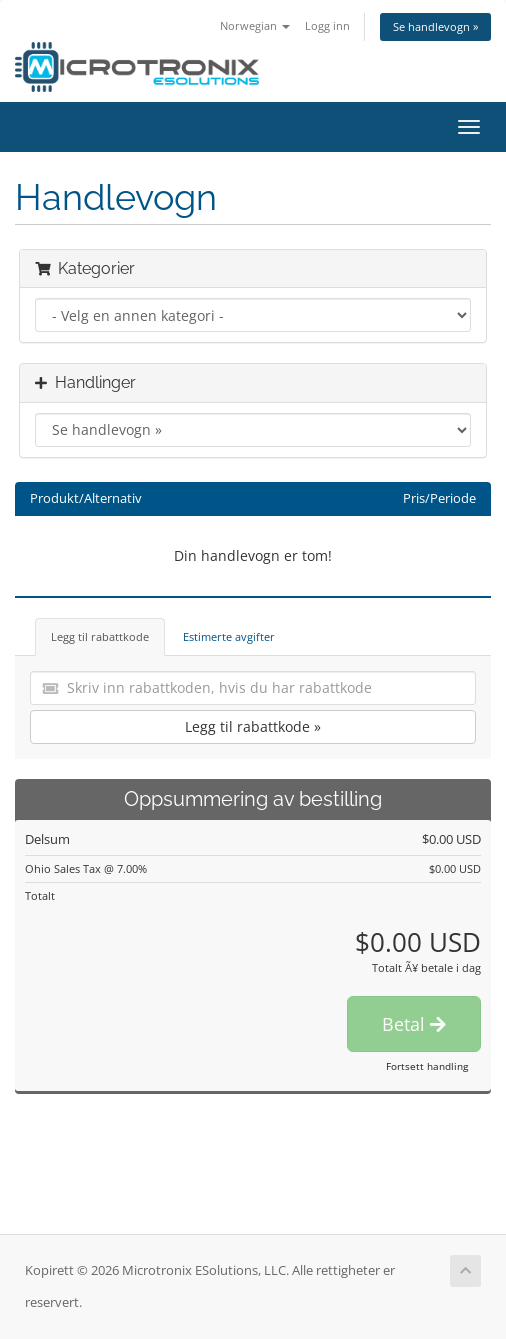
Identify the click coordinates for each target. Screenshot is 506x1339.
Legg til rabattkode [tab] (100, 636)
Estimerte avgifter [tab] (229, 636)
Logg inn (327, 25)
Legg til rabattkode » (253, 726)
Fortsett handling (427, 1066)
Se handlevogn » (435, 26)
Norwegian (255, 25)
